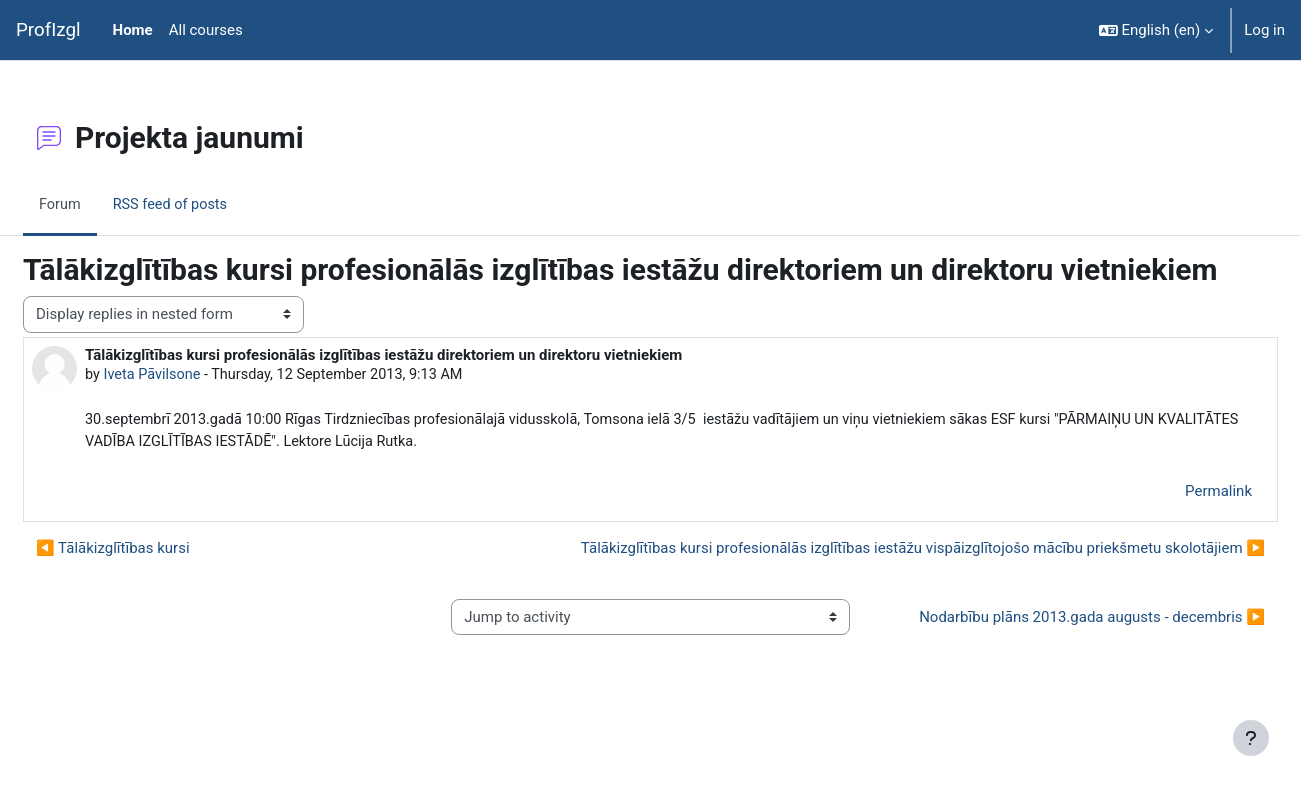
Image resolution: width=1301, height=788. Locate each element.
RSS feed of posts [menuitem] (221, 204)
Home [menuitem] (133, 30)
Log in (1264, 30)
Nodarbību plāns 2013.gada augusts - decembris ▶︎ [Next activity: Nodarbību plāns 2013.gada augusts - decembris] (1048, 666)
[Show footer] (1251, 738)
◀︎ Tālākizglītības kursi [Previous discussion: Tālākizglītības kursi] (161, 587)
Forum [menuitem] (108, 204)
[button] (1156, 30)
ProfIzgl (48, 30)
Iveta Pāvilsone (202, 411)
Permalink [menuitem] (1170, 529)
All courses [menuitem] (206, 30)
